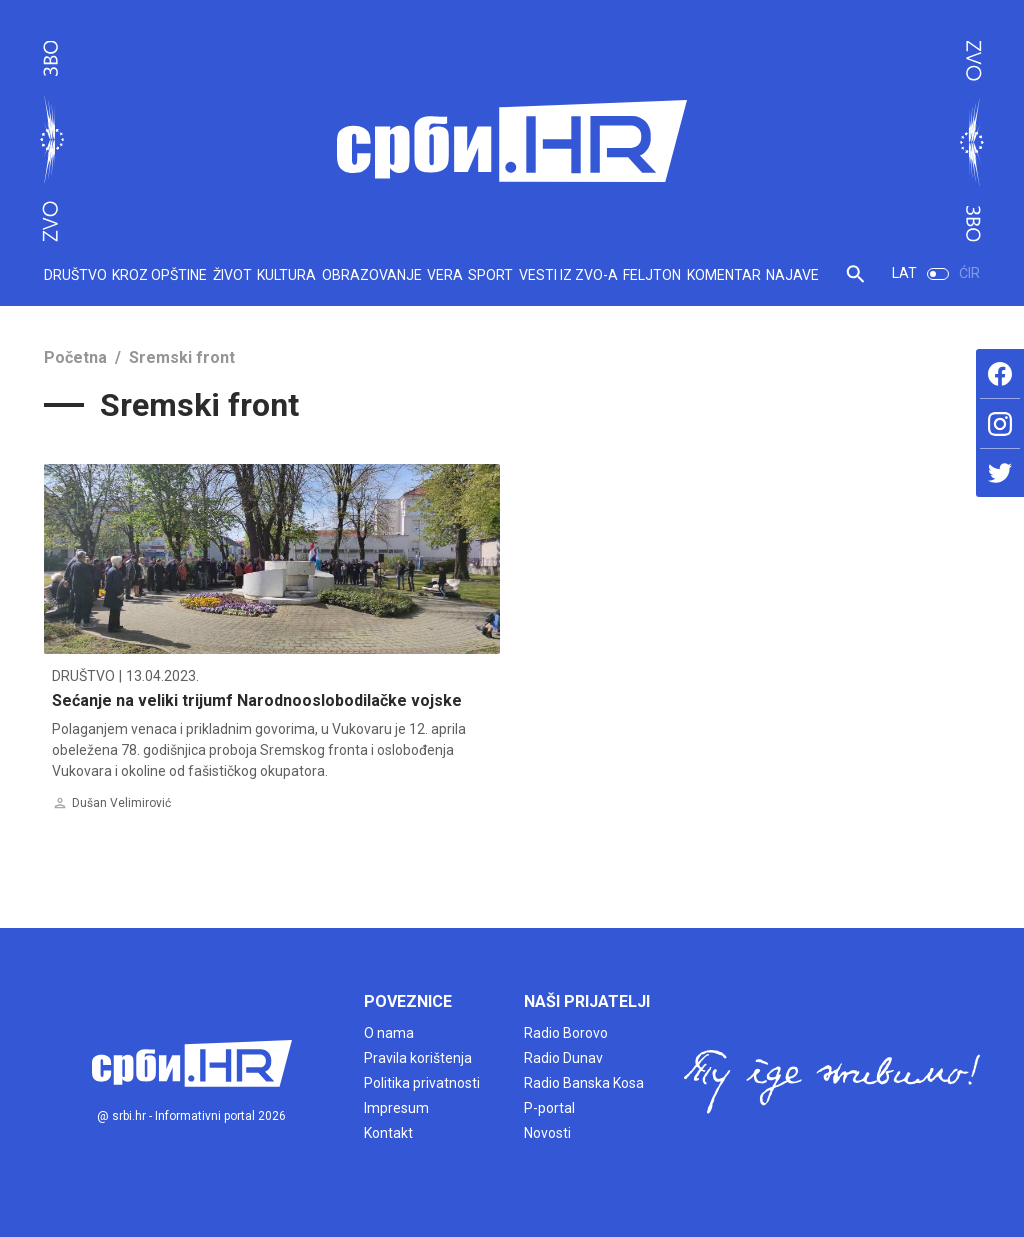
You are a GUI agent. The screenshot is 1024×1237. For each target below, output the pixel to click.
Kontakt (388, 1133)
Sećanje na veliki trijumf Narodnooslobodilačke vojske (257, 700)
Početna (75, 357)
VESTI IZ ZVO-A (568, 275)
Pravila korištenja (418, 1058)
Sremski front (182, 357)
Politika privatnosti (422, 1083)
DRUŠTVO (75, 275)
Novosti (547, 1133)
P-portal (549, 1108)
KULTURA (286, 275)
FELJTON (652, 275)
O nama (389, 1033)
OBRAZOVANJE (372, 275)
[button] (855, 281)
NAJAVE (792, 275)
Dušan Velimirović (121, 803)
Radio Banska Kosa (584, 1083)
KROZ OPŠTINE (159, 275)
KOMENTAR (724, 275)
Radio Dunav (563, 1058)
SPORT (490, 275)
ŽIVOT (232, 275)
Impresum (396, 1108)
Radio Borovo (566, 1033)
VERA (445, 275)
